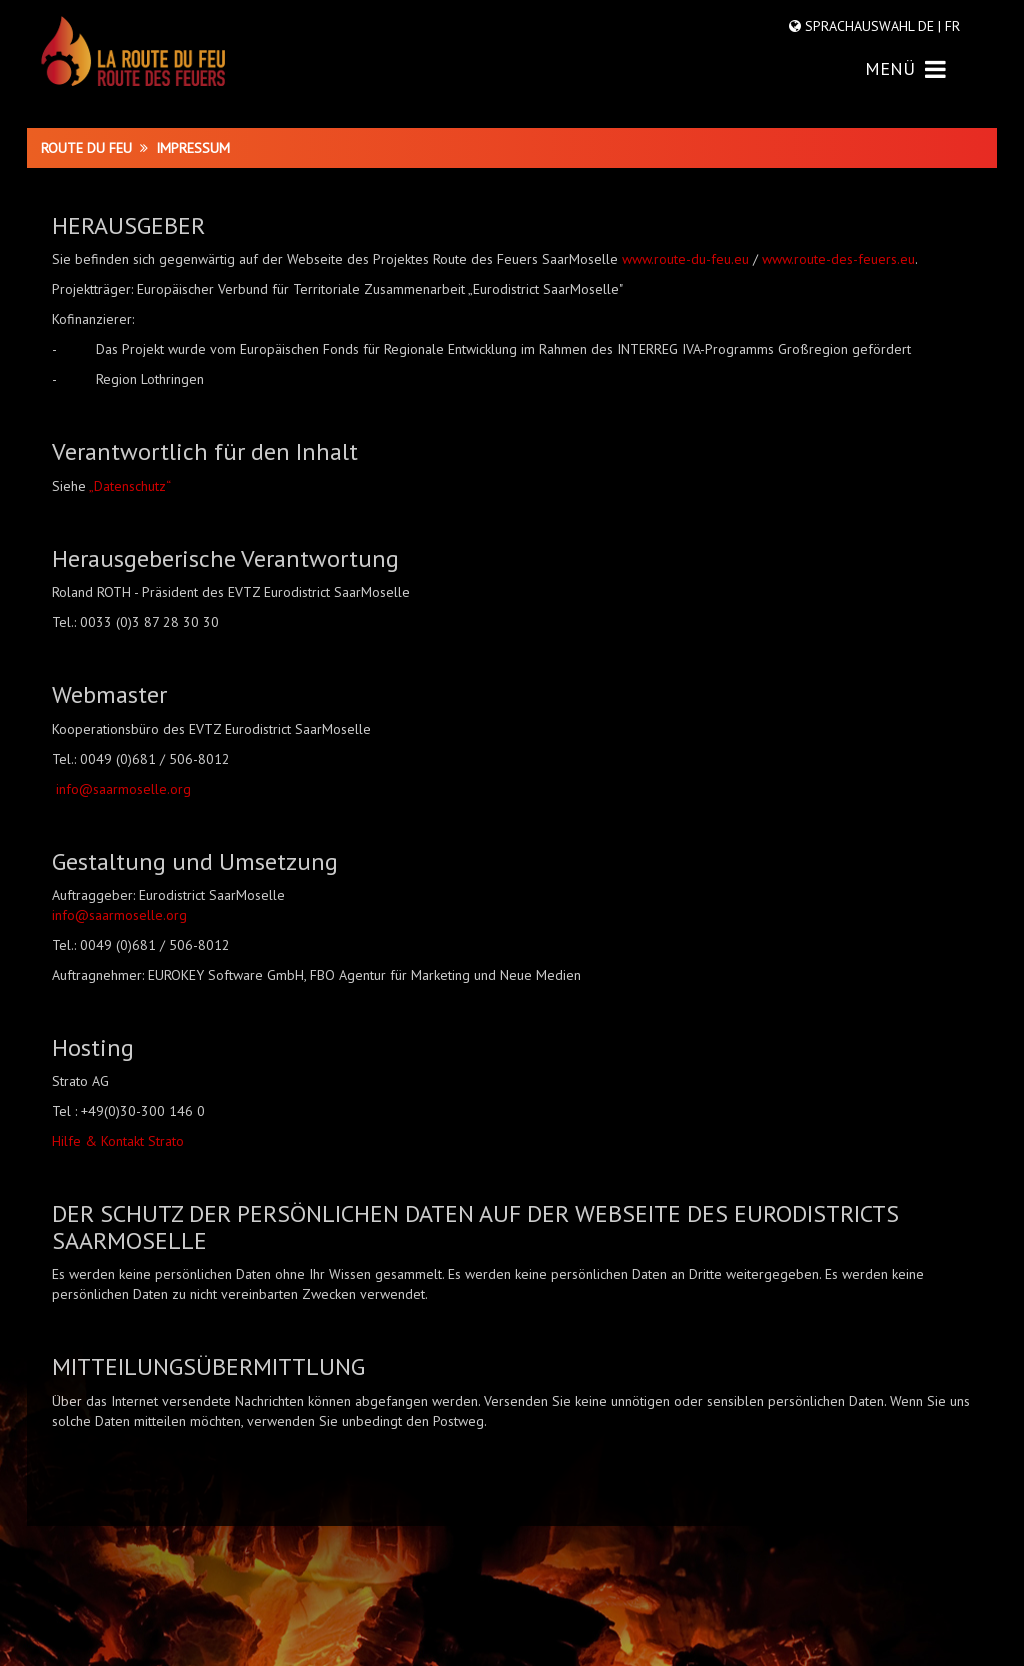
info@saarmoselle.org (123, 789)
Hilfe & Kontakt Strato (118, 1141)
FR (950, 26)
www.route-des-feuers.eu (838, 259)
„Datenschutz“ (130, 486)
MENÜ (905, 68)
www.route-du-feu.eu (685, 259)
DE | (929, 26)
